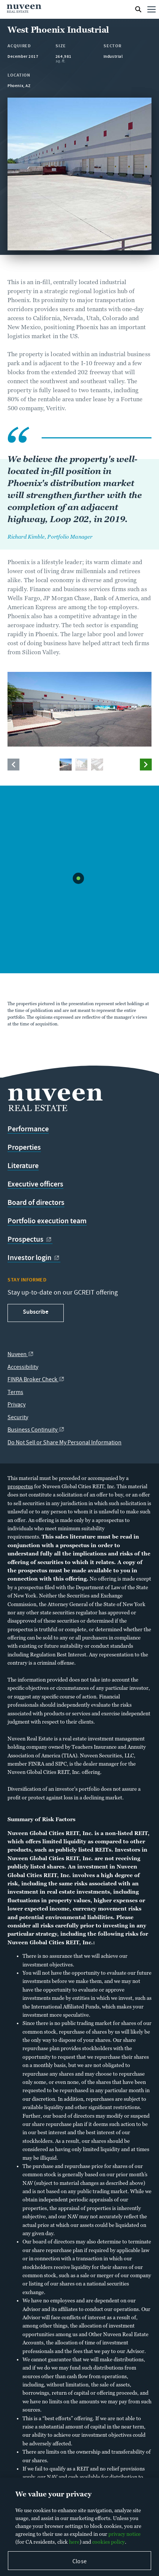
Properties (24, 1147)
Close (79, 2562)
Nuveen (21, 1355)
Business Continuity (36, 1430)
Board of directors (36, 1202)
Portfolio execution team (47, 1221)
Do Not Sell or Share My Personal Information (65, 1443)
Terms (15, 1392)
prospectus (20, 1486)
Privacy (17, 1405)
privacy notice (124, 2534)
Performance (28, 1129)
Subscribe (35, 1312)
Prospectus (30, 1239)
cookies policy (108, 2542)
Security (18, 1418)
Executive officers (35, 1184)
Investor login (34, 1257)
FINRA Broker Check (36, 1380)
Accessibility (23, 1367)
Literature (23, 1165)
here (74, 2542)
